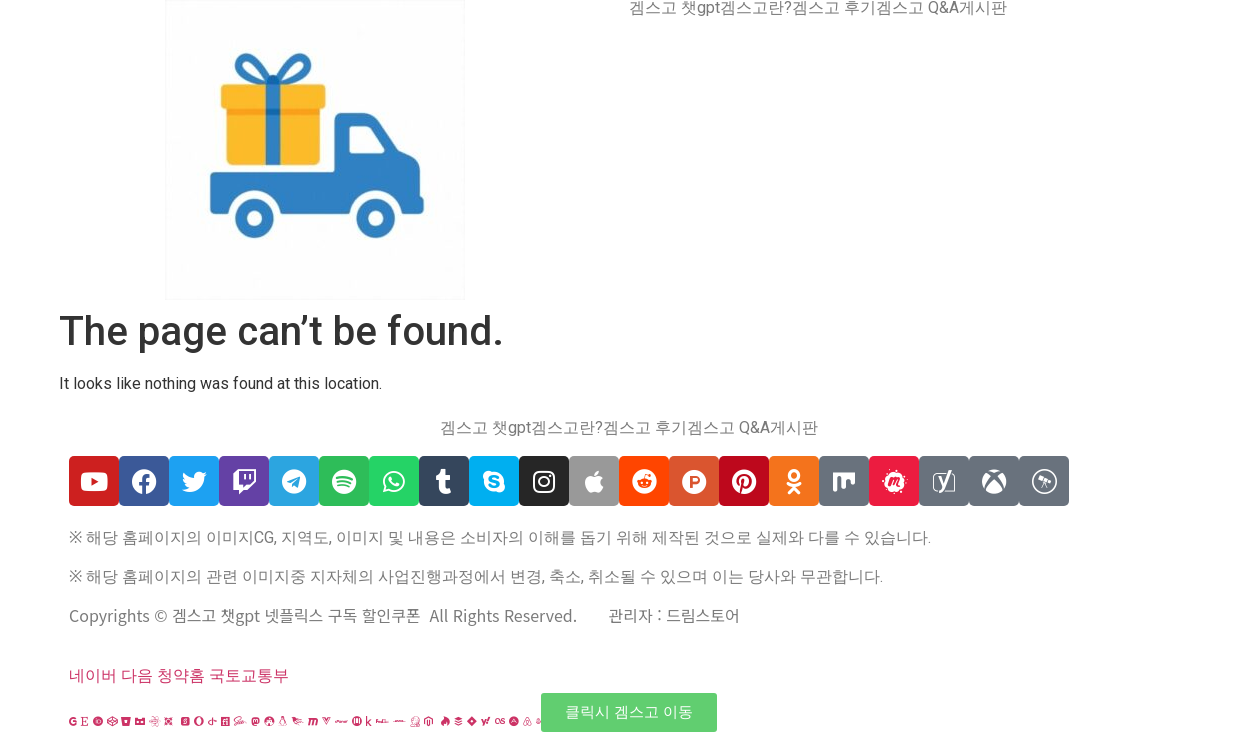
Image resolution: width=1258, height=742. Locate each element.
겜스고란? (756, 8)
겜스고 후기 (834, 8)
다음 (137, 675)
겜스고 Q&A (917, 8)
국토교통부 (249, 675)
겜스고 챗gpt (674, 8)
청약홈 (181, 675)
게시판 (983, 8)
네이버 (93, 675)
